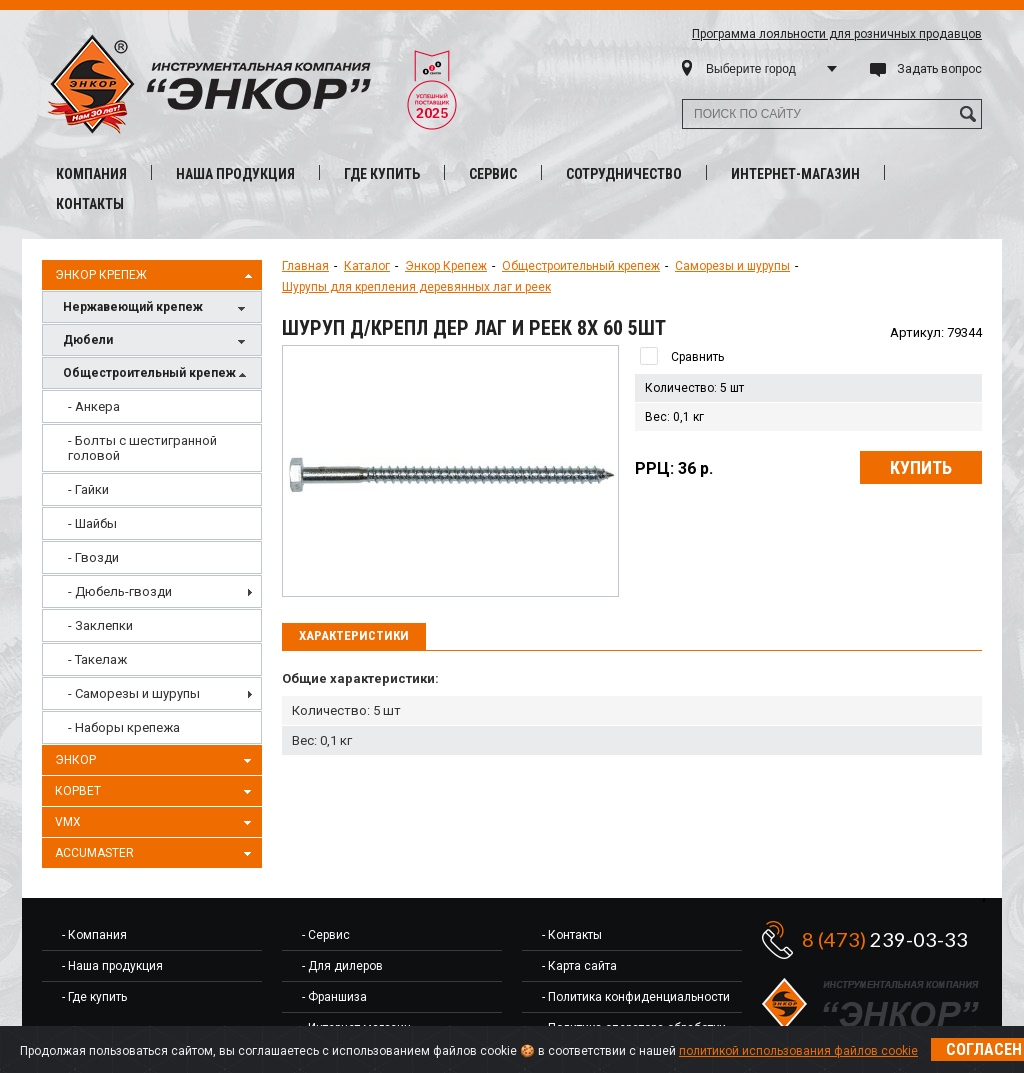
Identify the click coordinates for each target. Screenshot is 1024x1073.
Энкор (156, 761)
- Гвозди (93, 557)
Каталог (367, 266)
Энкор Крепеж (156, 276)
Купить (921, 467)
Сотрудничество (624, 174)
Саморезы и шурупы (732, 266)
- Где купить (94, 997)
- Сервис (326, 935)
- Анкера (94, 406)
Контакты (90, 204)
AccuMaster (156, 854)
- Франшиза (334, 997)
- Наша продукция (112, 966)
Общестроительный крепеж (157, 374)
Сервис (493, 174)
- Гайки (88, 489)
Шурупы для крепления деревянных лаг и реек (416, 287)
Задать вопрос (939, 69)
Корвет (156, 792)
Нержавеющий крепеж (157, 308)
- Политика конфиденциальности (636, 997)
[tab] (354, 637)
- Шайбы (92, 523)
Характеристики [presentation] (354, 635)
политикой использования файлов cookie (798, 1051)
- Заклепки (100, 625)
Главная (305, 266)
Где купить (382, 174)
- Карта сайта (579, 966)
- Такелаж (97, 659)
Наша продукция (235, 174)
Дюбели (157, 341)
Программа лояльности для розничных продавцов (837, 34)
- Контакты (572, 935)
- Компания (94, 935)
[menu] (152, 567)
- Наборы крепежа (124, 727)
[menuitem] (152, 406)
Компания (91, 174)
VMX (156, 823)
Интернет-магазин (795, 174)
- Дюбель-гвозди (120, 591)
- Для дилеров (342, 966)
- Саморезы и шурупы (134, 693)
